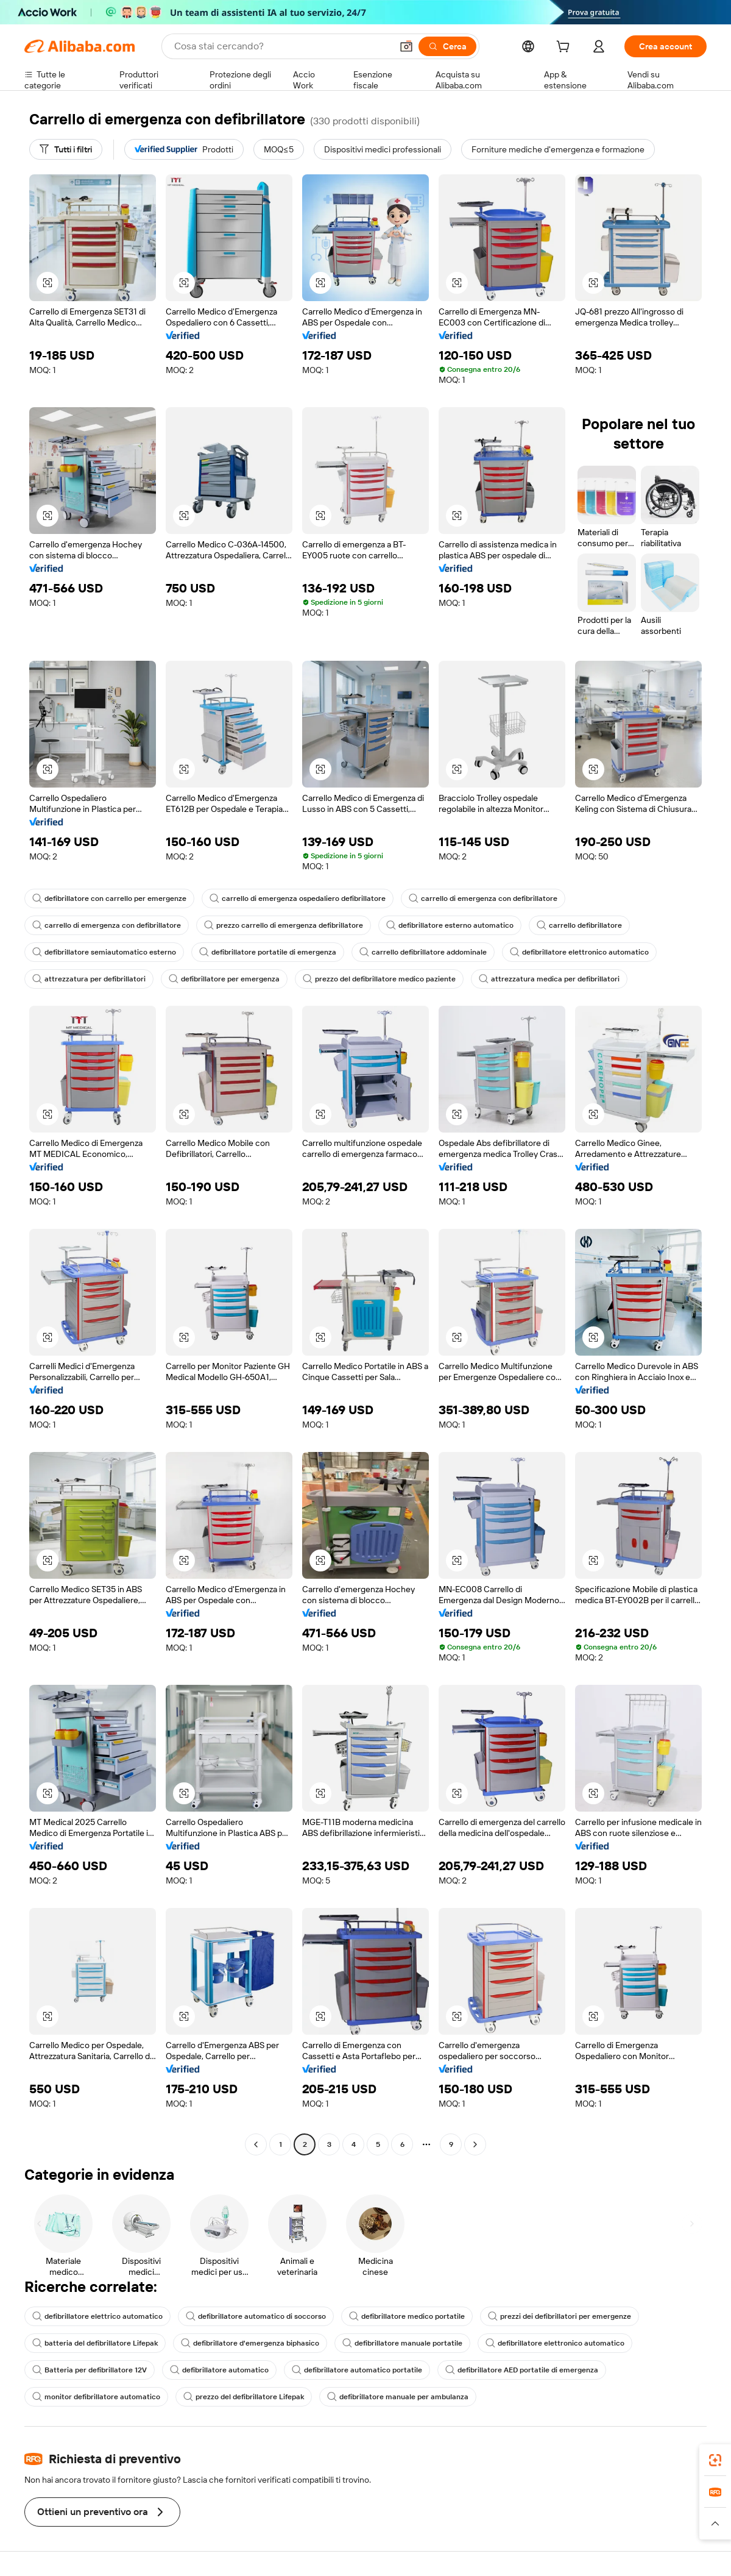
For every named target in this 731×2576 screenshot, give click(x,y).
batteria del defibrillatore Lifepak (95, 2343)
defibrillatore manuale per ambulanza (397, 2397)
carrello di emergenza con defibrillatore (483, 898)
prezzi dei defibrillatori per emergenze (559, 2316)
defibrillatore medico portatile (407, 2316)
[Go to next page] (475, 2144)
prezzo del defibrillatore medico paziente (379, 979)
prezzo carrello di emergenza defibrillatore (283, 925)
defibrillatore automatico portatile (357, 2370)
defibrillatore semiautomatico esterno (104, 952)
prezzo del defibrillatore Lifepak (243, 2397)
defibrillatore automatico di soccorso (256, 2316)
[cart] (565, 48)
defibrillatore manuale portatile (402, 2343)
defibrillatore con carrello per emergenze (109, 898)
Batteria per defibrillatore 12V (89, 2370)
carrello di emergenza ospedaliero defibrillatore (298, 898)
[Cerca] (447, 46)
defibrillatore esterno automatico (450, 925)
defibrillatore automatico (219, 2370)
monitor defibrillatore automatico (96, 2397)
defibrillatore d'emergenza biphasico (250, 2343)
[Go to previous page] (256, 2144)
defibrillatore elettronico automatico (579, 952)
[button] (406, 46)
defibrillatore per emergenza (224, 979)
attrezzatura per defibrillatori (89, 979)
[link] (715, 2460)
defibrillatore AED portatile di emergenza (521, 2370)
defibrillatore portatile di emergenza (267, 952)
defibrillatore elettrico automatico (97, 2316)
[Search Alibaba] (281, 46)
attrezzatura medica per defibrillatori (549, 979)
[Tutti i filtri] (65, 149)
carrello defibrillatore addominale (423, 952)
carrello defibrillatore (579, 925)
